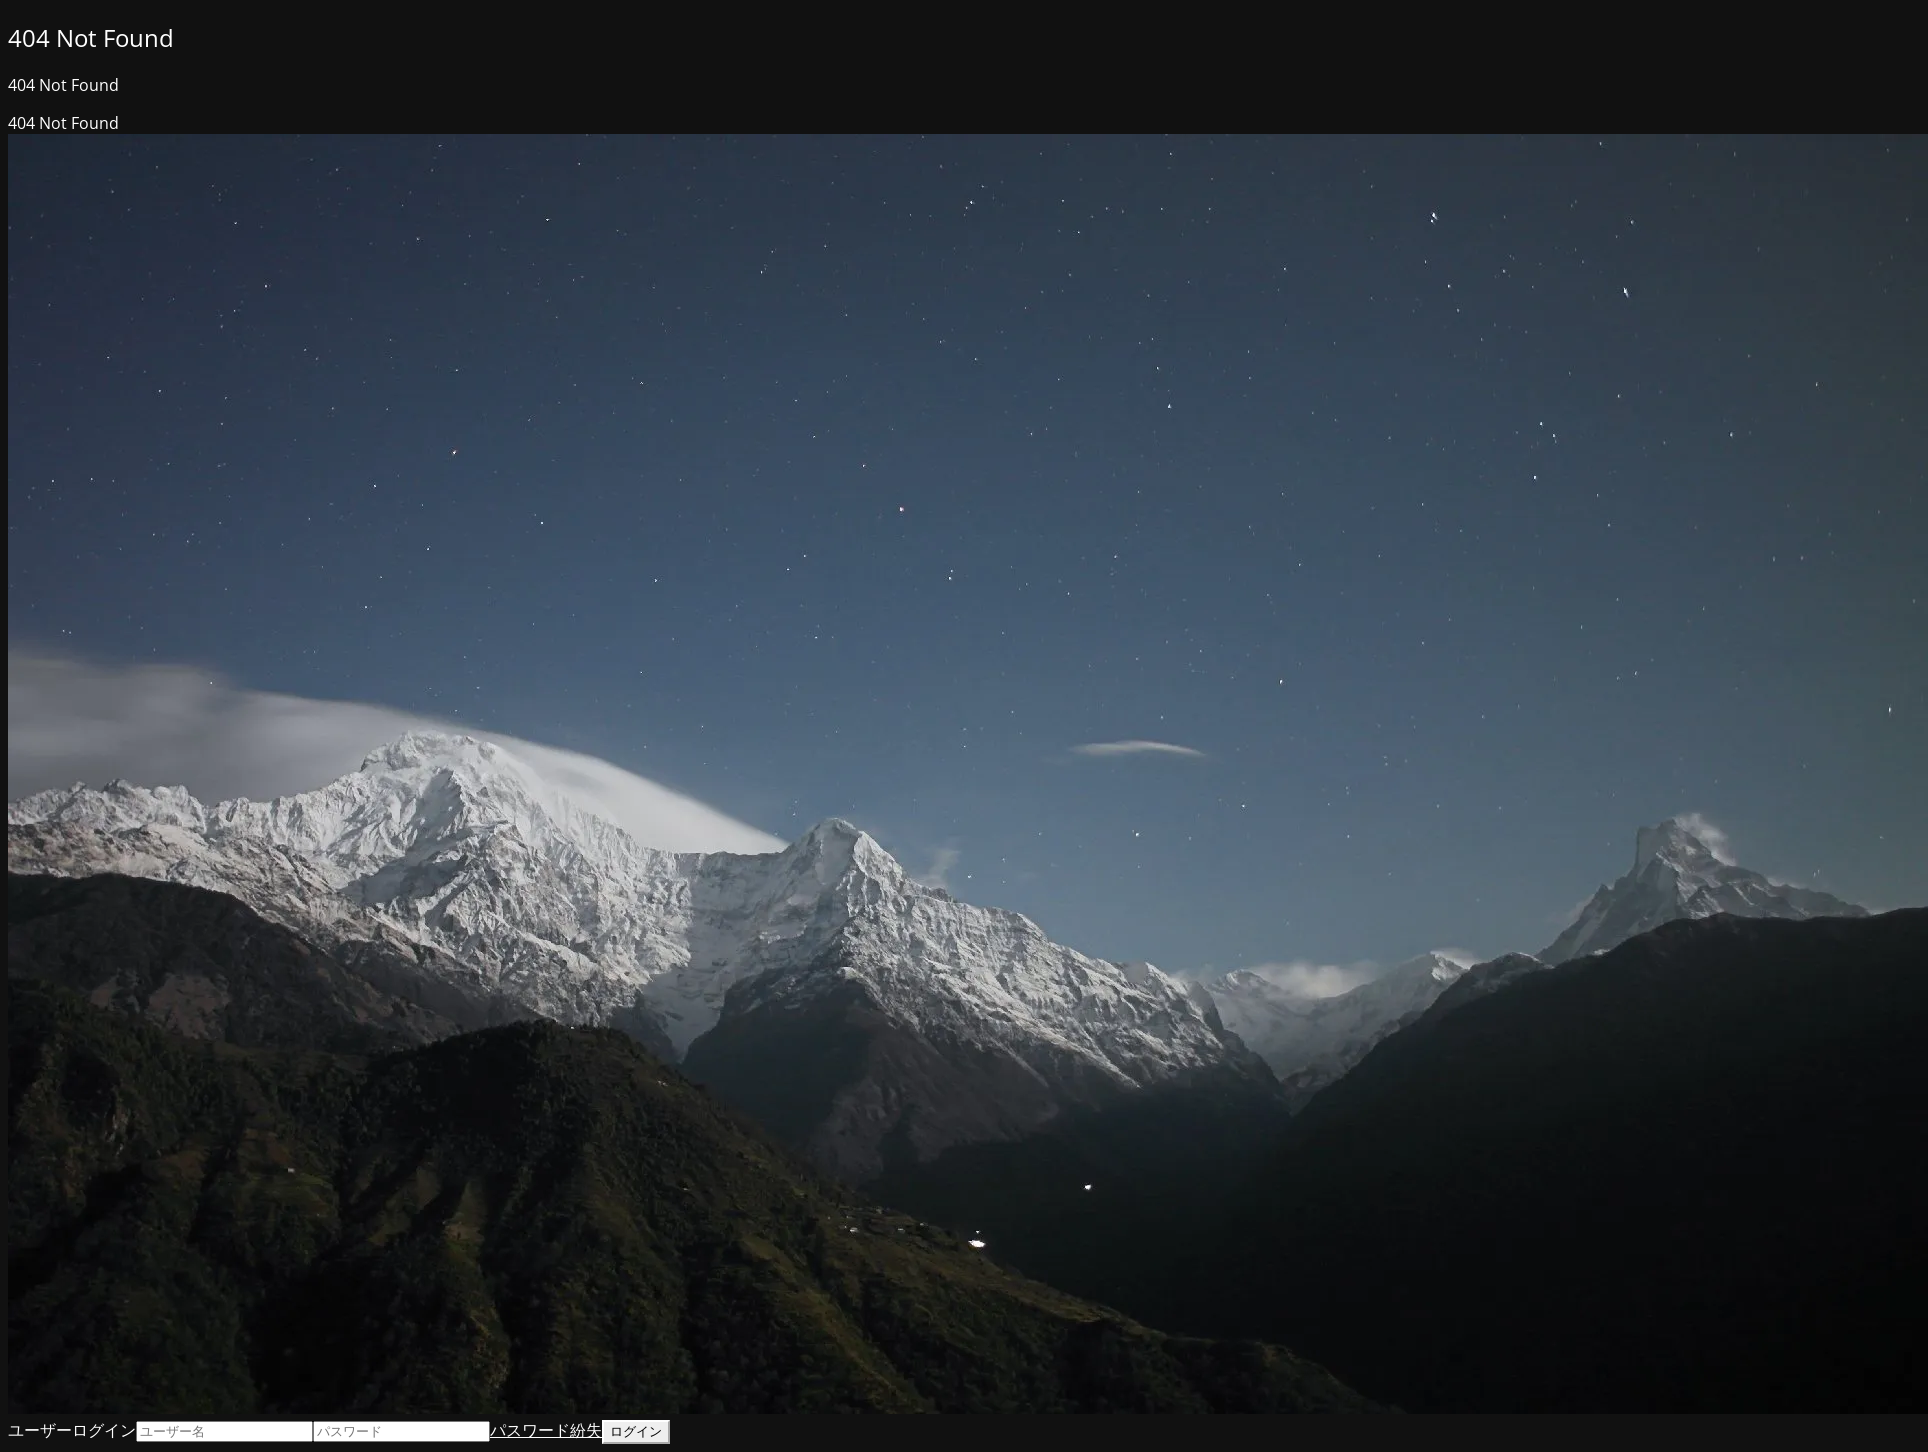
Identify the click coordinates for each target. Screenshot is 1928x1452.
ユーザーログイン (72, 1430)
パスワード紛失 (546, 1430)
